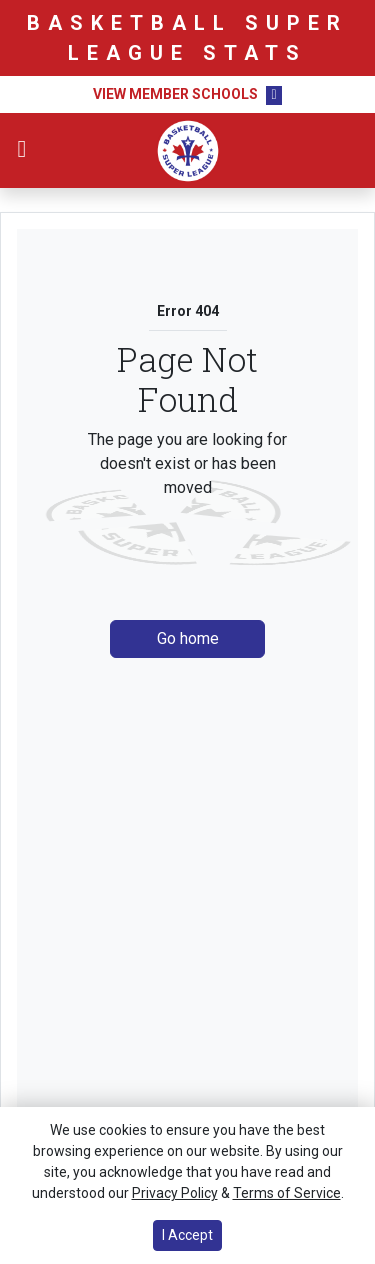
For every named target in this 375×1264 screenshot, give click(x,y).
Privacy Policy (175, 1193)
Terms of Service (287, 1193)
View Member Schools (175, 94)
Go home (188, 638)
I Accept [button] (187, 1235)
